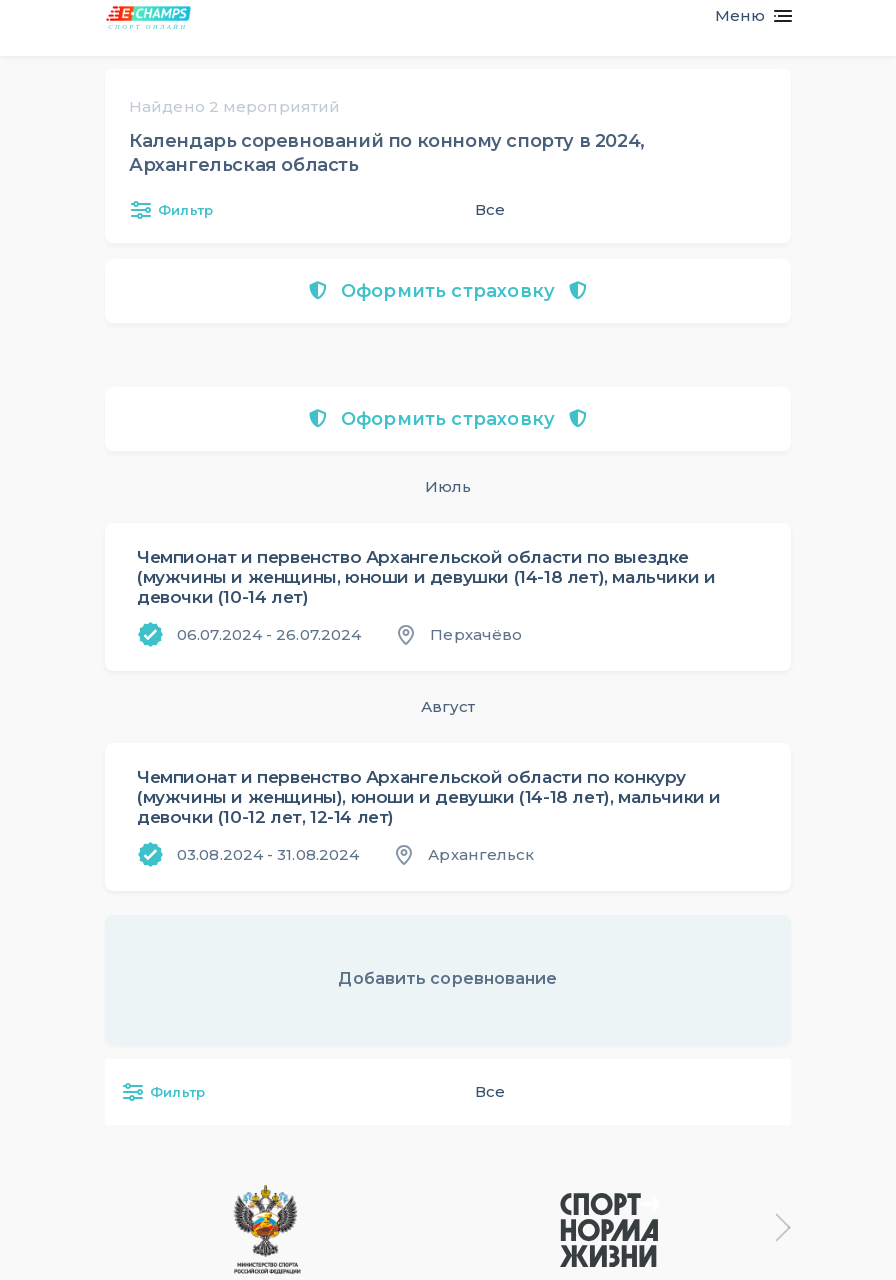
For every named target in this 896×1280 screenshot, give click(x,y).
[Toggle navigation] (745, 16)
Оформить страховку (447, 291)
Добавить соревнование (447, 978)
